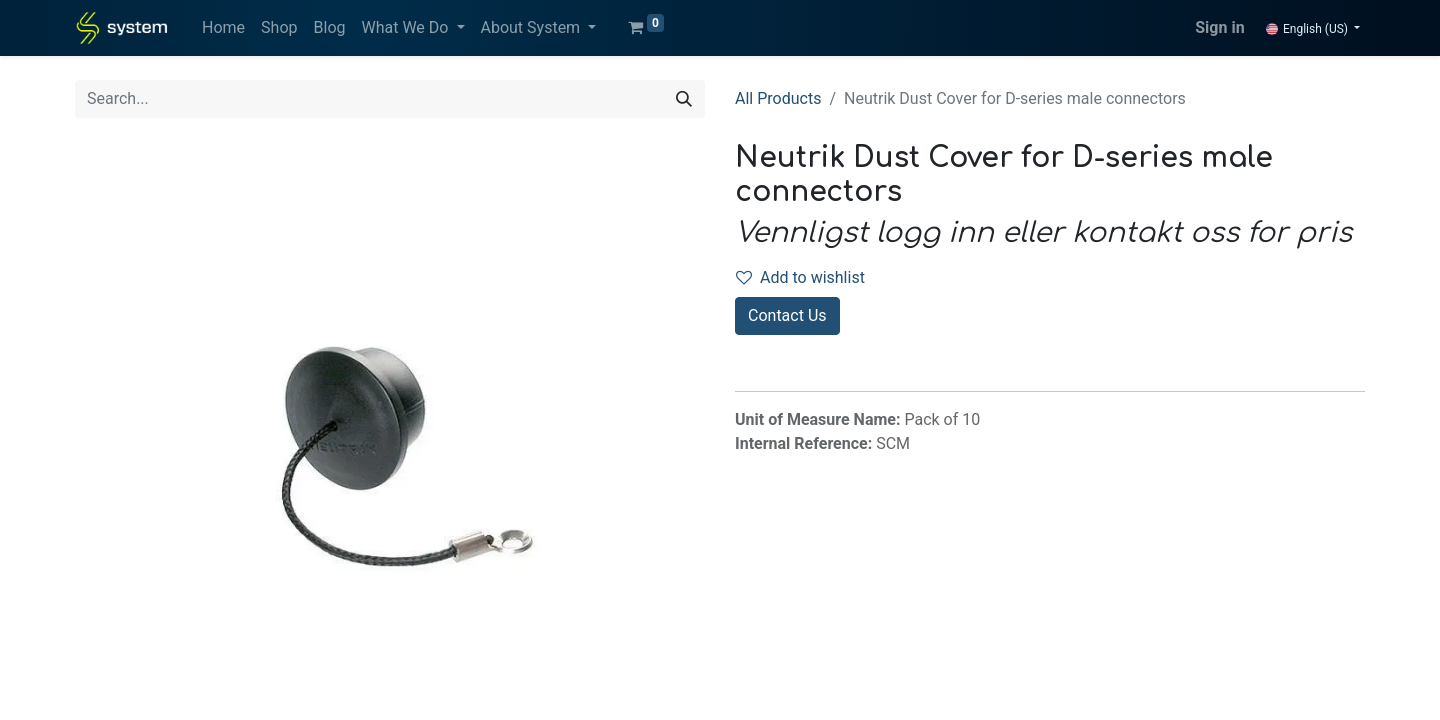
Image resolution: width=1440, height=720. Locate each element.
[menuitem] (223, 28)
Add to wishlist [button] (800, 277)
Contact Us (787, 315)
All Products (778, 98)
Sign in (1219, 27)
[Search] (684, 99)
